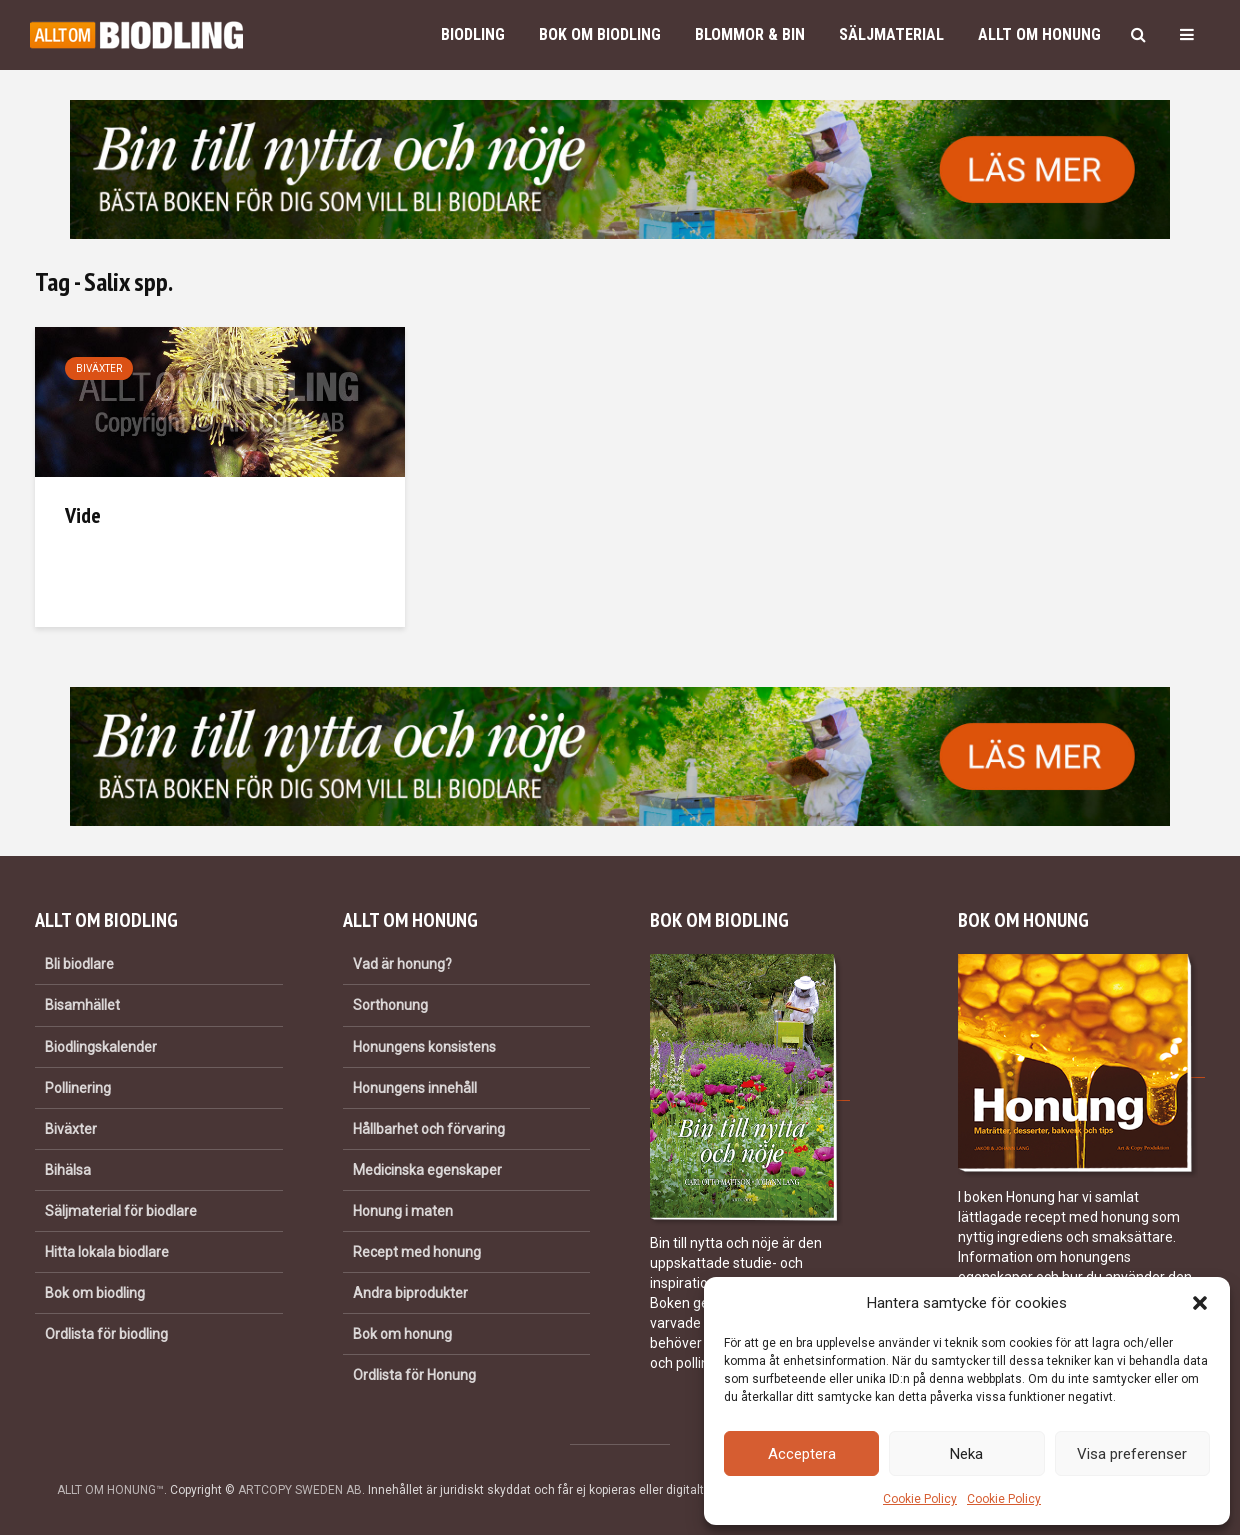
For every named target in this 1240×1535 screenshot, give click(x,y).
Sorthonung (390, 1005)
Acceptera (802, 1454)
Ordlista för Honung (414, 1375)
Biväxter (99, 368)
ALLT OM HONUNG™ (110, 1490)
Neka (966, 1454)
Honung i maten (403, 1211)
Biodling (473, 34)
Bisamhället (82, 1005)
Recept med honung (417, 1252)
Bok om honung (402, 1334)
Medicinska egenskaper (427, 1170)
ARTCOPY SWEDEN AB (300, 1490)
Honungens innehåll (415, 1088)
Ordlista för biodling (106, 1334)
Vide (83, 515)
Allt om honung (1039, 34)
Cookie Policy (920, 1499)
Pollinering (78, 1088)
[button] (1200, 1303)
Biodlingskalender (101, 1047)
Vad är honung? (402, 964)
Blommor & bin (750, 34)
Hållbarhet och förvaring (429, 1129)
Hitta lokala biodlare (107, 1252)
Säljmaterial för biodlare (121, 1211)
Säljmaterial (891, 34)
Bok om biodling (600, 34)
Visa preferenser (1132, 1454)
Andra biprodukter (410, 1293)
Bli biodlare (79, 964)
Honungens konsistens (424, 1047)
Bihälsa (68, 1170)
